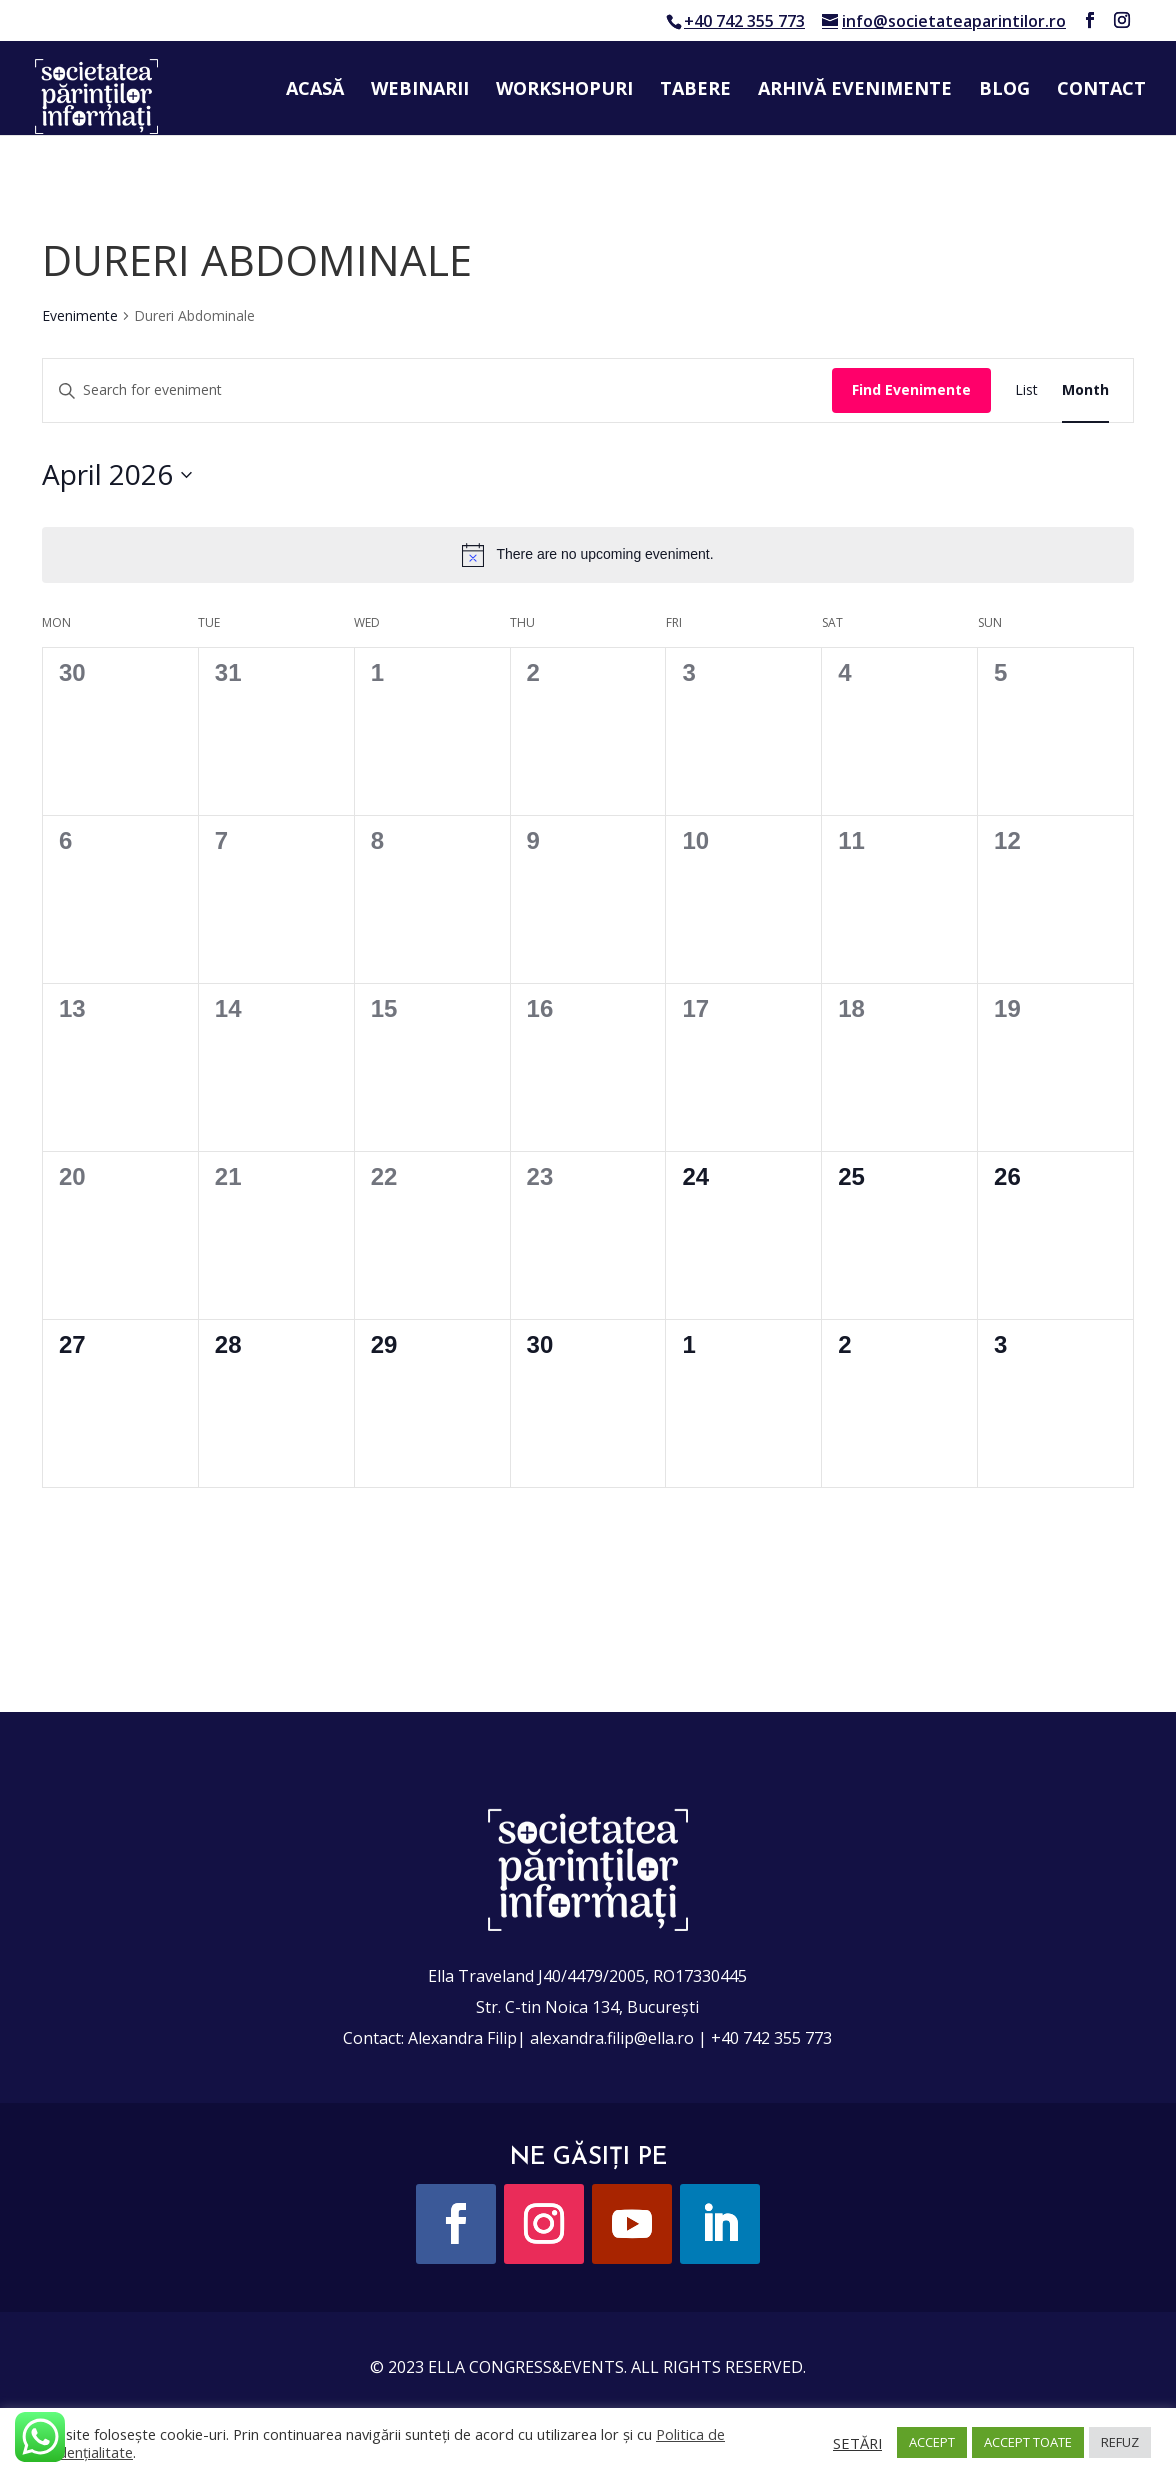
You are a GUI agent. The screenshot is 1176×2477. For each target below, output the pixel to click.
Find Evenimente (911, 389)
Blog (1004, 90)
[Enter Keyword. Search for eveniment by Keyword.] (437, 390)
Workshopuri (564, 90)
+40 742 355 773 (744, 21)
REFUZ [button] (1120, 2442)
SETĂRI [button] (857, 2443)
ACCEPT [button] (932, 2442)
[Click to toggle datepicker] (117, 475)
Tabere (695, 90)
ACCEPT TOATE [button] (1028, 2442)
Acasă (315, 90)
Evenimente (80, 315)
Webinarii (420, 90)
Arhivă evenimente (855, 90)
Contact (1101, 90)
